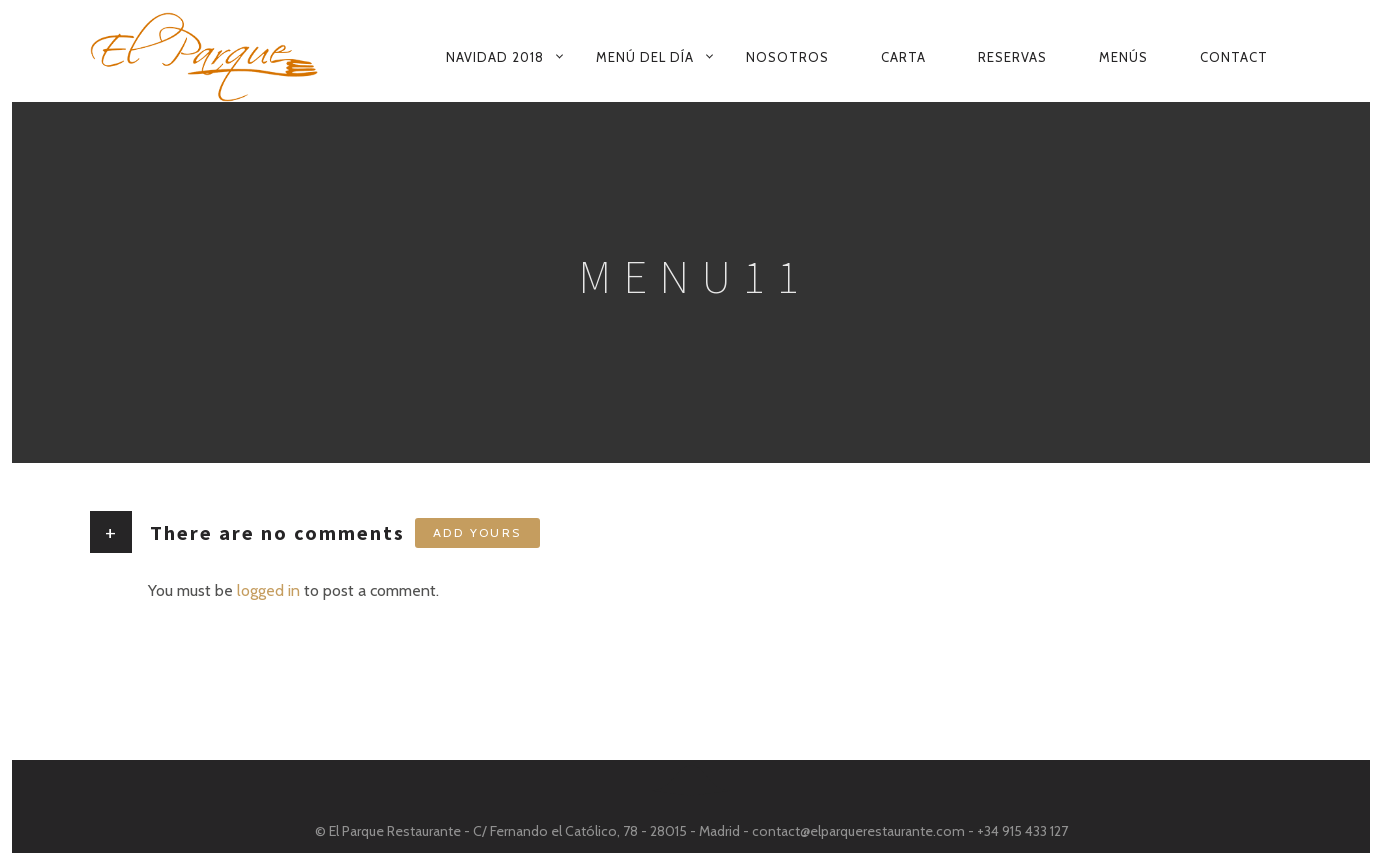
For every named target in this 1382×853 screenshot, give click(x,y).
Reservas (1012, 57)
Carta (903, 57)
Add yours (477, 532)
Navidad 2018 (495, 57)
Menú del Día (645, 57)
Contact (1234, 57)
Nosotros (787, 57)
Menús (1123, 57)
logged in (268, 590)
